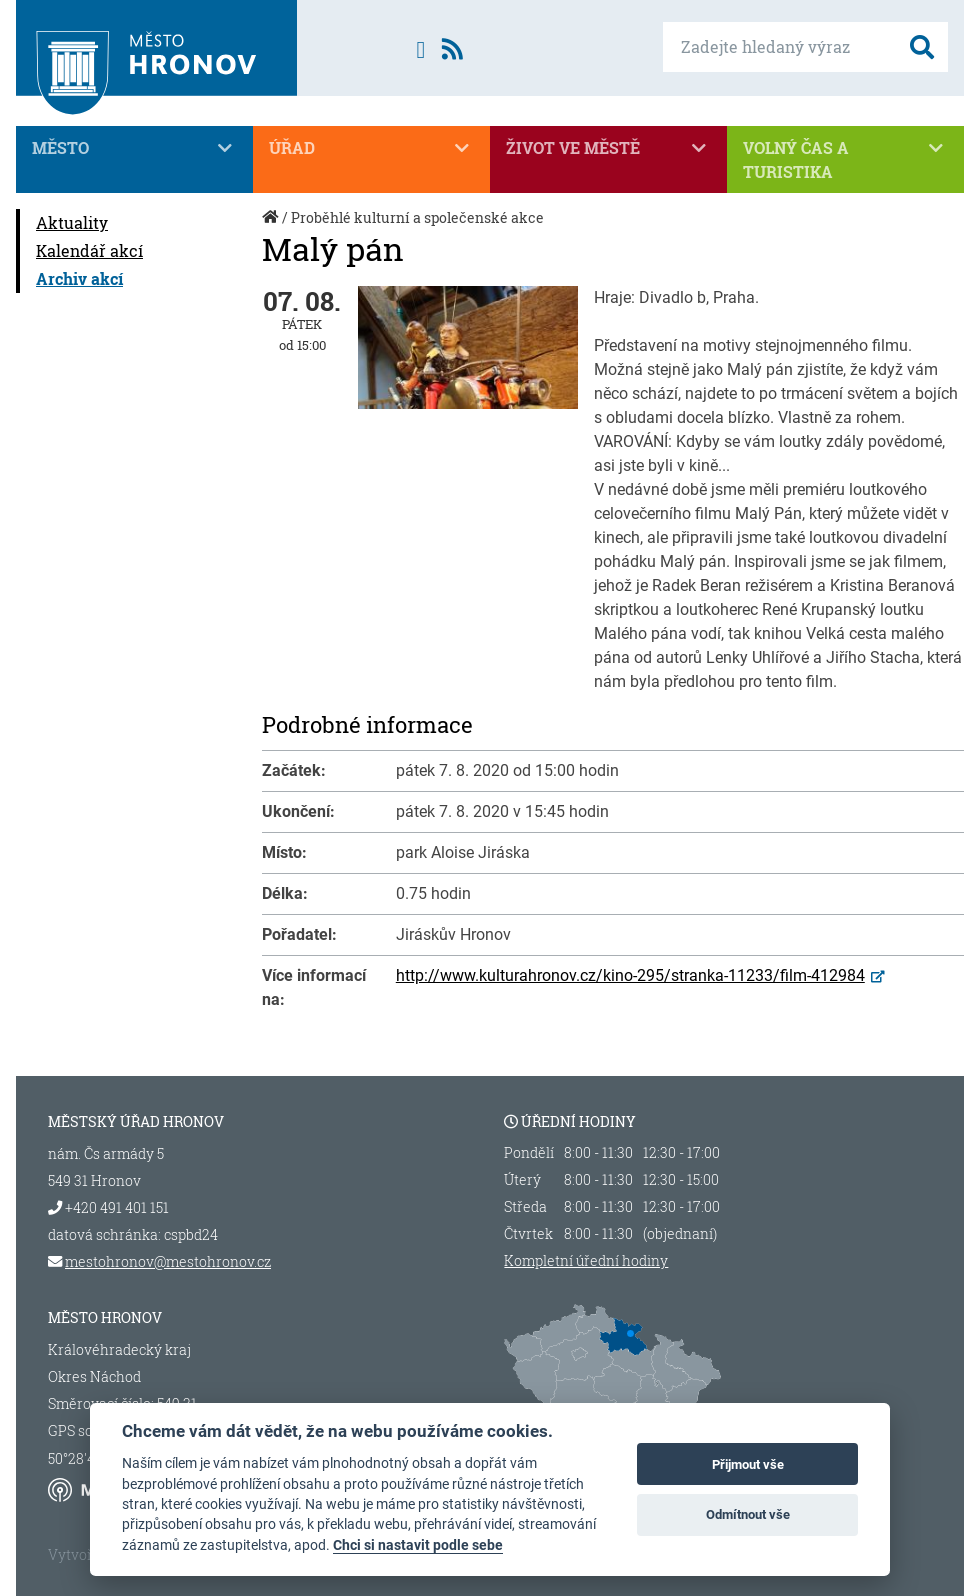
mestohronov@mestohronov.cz (168, 1261)
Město (134, 148)
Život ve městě (608, 148)
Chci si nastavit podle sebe (418, 1545)
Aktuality (72, 222)
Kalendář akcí (89, 250)
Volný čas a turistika (845, 159)
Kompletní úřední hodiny (586, 1261)
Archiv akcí (79, 278)
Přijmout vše (748, 1464)
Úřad (371, 148)
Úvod (272, 227)
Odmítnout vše (748, 1514)
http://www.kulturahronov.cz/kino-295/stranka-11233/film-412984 (630, 975)
